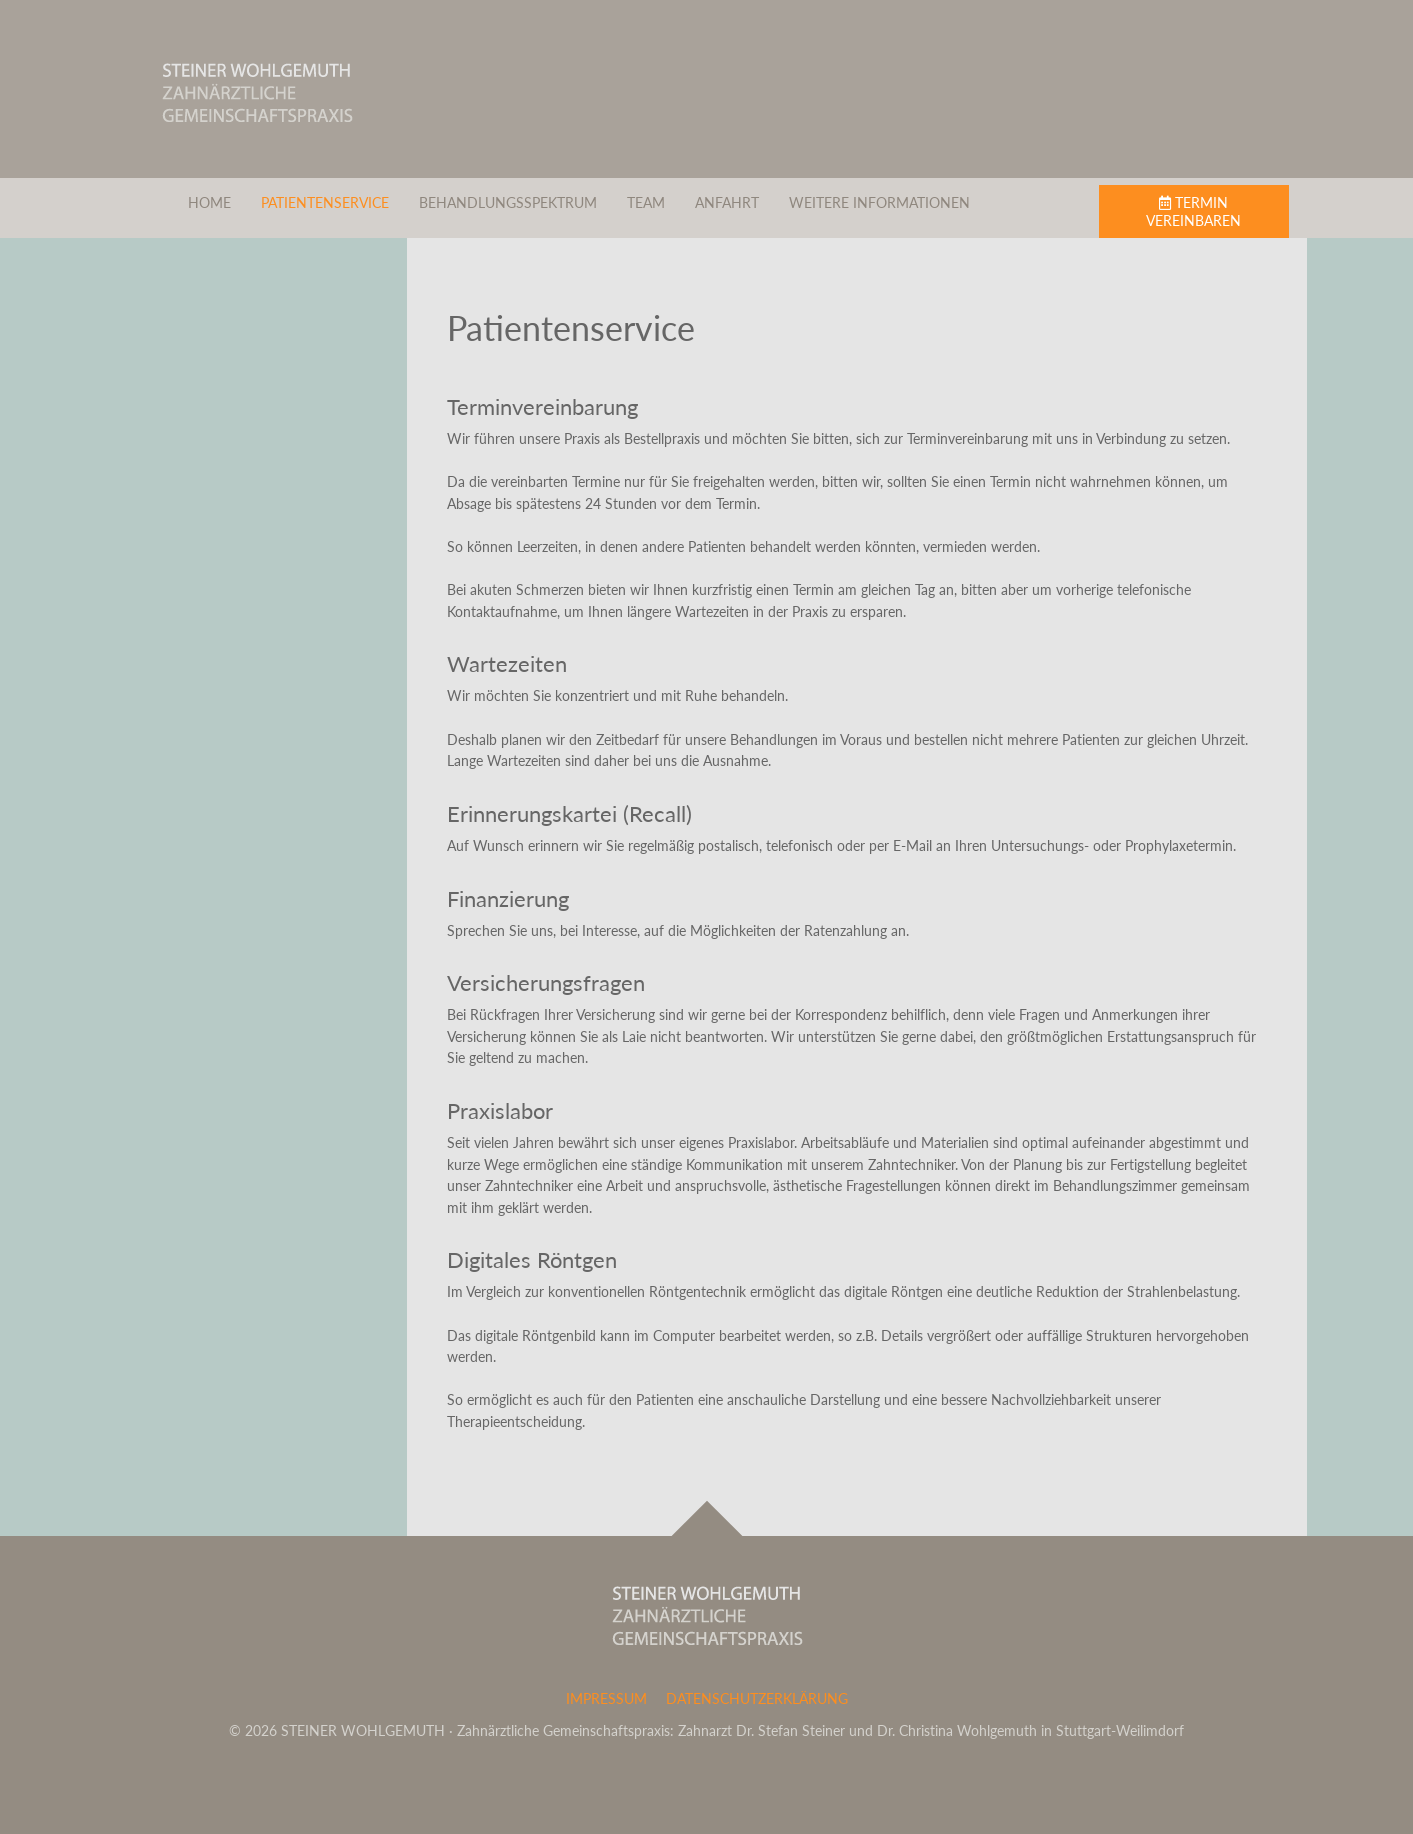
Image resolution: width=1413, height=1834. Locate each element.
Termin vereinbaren (1193, 211)
